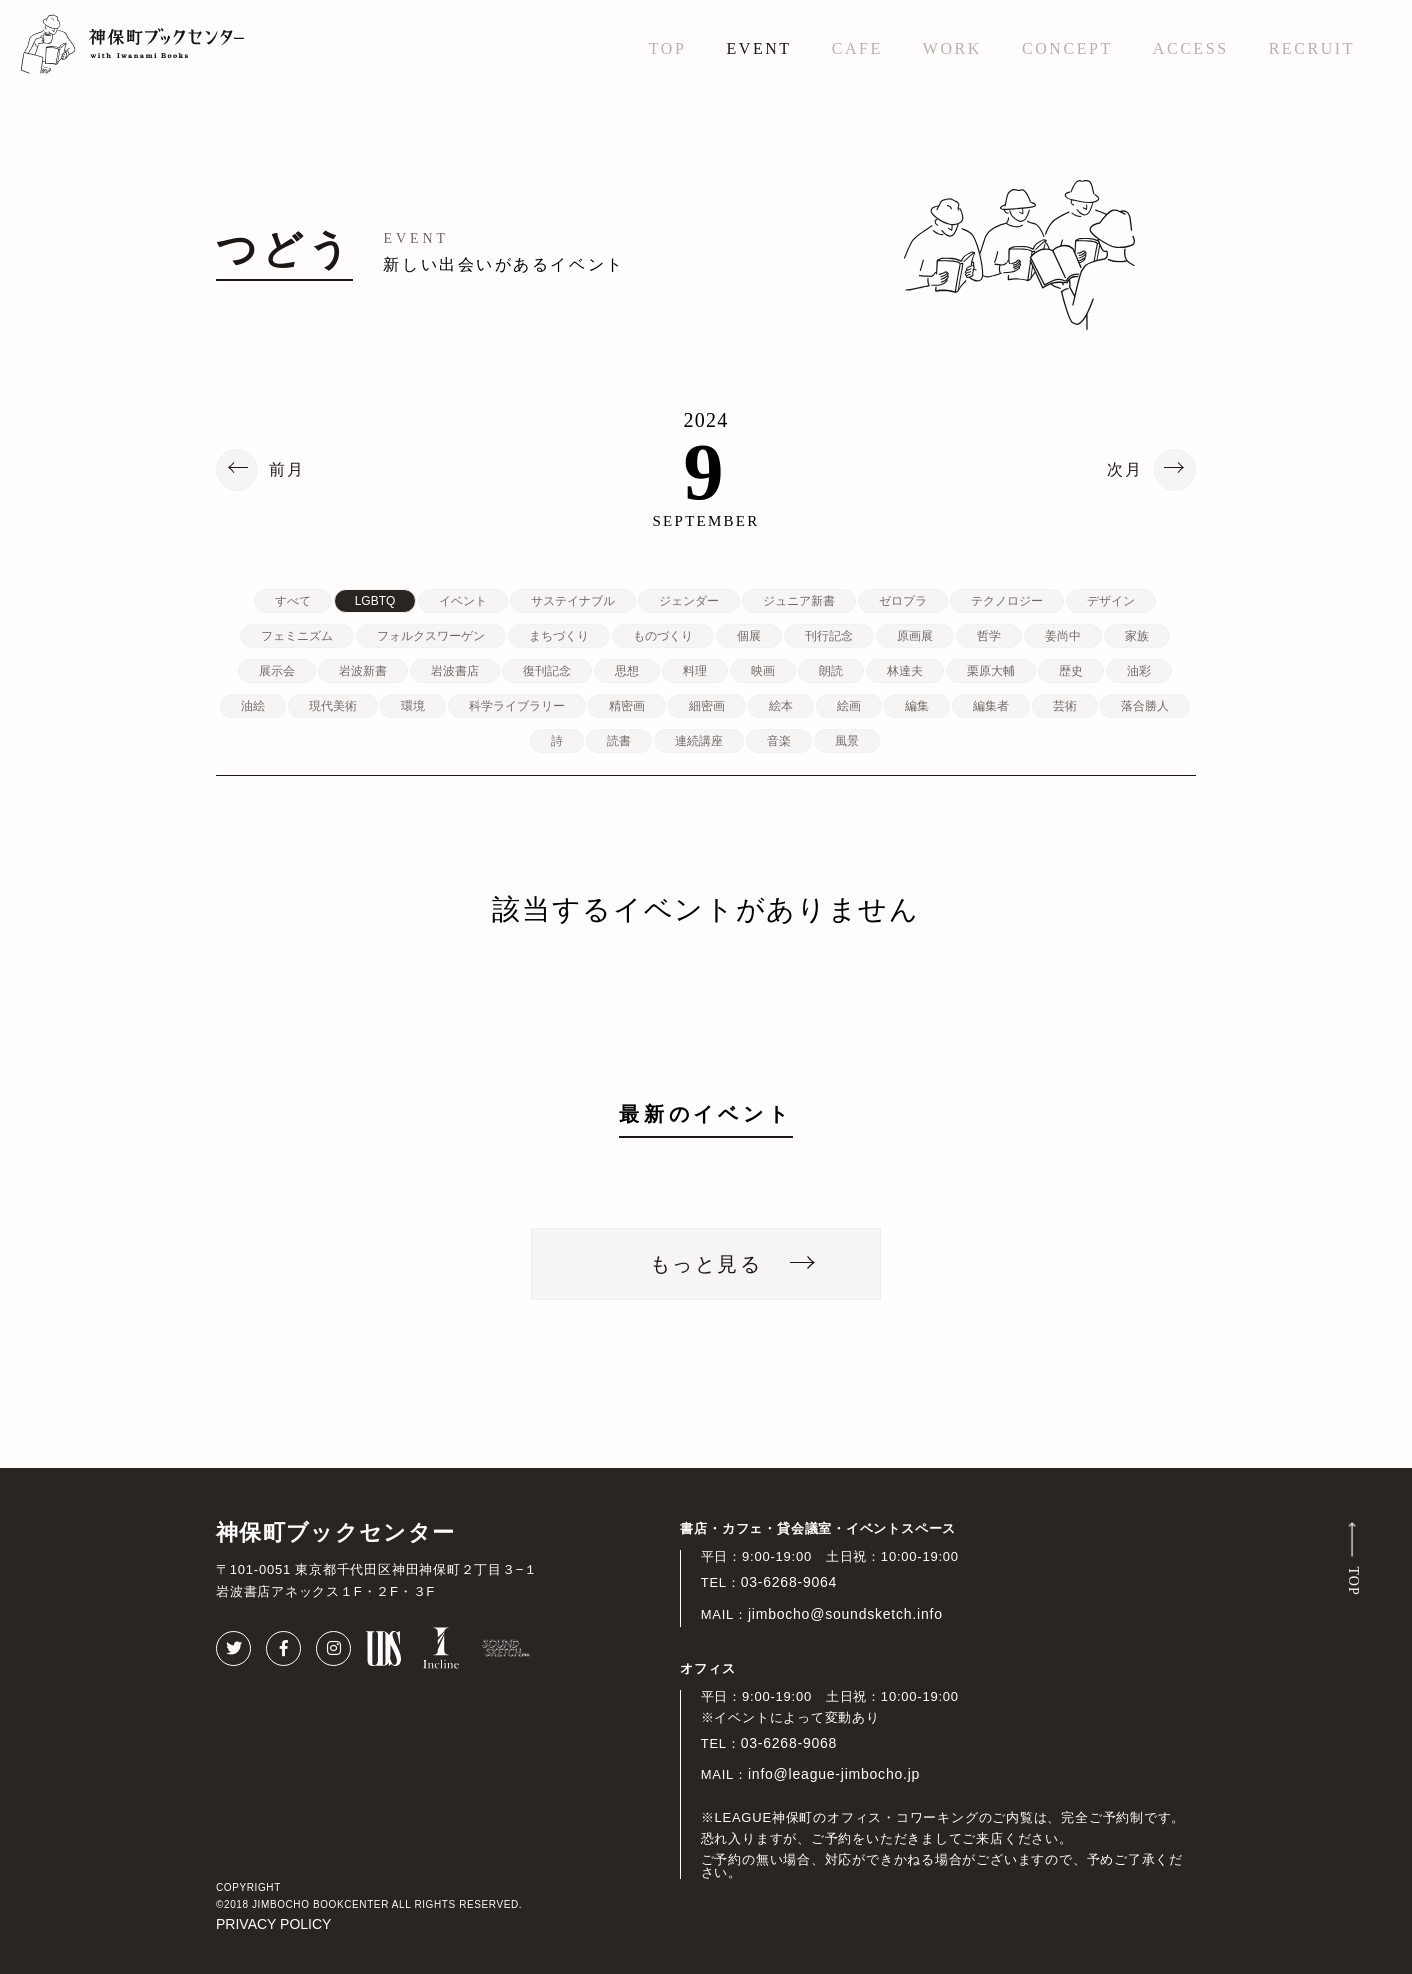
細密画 (707, 706)
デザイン (1111, 601)
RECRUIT (1312, 48)
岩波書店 (455, 671)
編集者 (991, 706)
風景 (847, 741)
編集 (917, 706)
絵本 (781, 706)
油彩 (1139, 671)
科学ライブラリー (517, 706)
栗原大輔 (991, 671)
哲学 (989, 636)
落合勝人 (1145, 706)
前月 (287, 470)
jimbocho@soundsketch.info (845, 1614)
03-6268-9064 (789, 1582)
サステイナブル (573, 601)
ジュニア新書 (799, 601)
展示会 (277, 671)
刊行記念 (829, 636)
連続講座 (699, 741)
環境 (413, 706)
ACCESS (1191, 48)
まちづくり (559, 636)
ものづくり (663, 636)
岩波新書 (363, 671)
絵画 (849, 706)
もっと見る (706, 1264)
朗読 (831, 671)
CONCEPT (1067, 48)
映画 (763, 671)
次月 (1125, 470)
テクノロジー (1007, 601)
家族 (1137, 636)
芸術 (1065, 706)
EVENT (758, 48)
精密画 (627, 706)
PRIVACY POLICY (273, 1924)
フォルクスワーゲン (431, 636)
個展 (749, 636)
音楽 (779, 741)
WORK (952, 48)
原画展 (915, 636)
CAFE (857, 48)
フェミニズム (297, 636)
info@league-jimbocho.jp (834, 1774)
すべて (293, 601)
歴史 (1071, 671)
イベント (463, 601)
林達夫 (905, 671)
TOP (668, 48)
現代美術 (333, 706)
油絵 (253, 706)
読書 (619, 741)
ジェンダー (689, 601)
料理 (695, 671)
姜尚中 (1063, 636)
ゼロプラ (903, 601)
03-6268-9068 (789, 1743)
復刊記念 (547, 671)
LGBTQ (375, 601)
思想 (627, 671)
